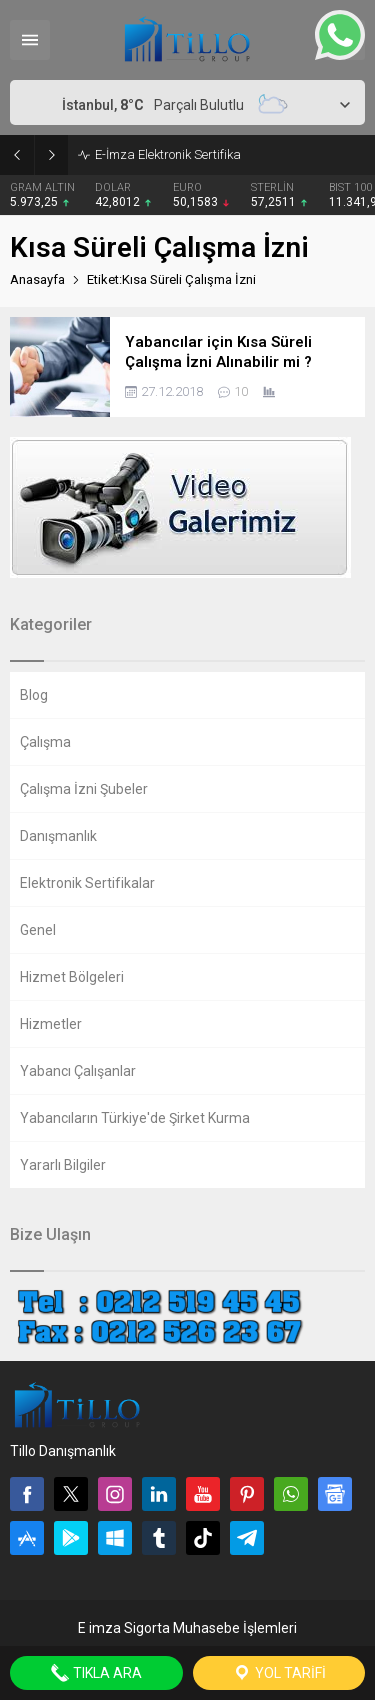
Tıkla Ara (96, 1673)
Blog (34, 695)
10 (241, 391)
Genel (38, 930)
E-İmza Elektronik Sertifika (168, 154)
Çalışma (45, 742)
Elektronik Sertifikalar (87, 883)
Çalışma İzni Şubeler (84, 789)
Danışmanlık (58, 836)
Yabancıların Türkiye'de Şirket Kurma (135, 1118)
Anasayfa (37, 279)
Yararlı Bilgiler (63, 1165)
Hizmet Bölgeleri (72, 977)
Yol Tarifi (279, 1673)
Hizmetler (51, 1024)
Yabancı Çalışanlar (78, 1071)
